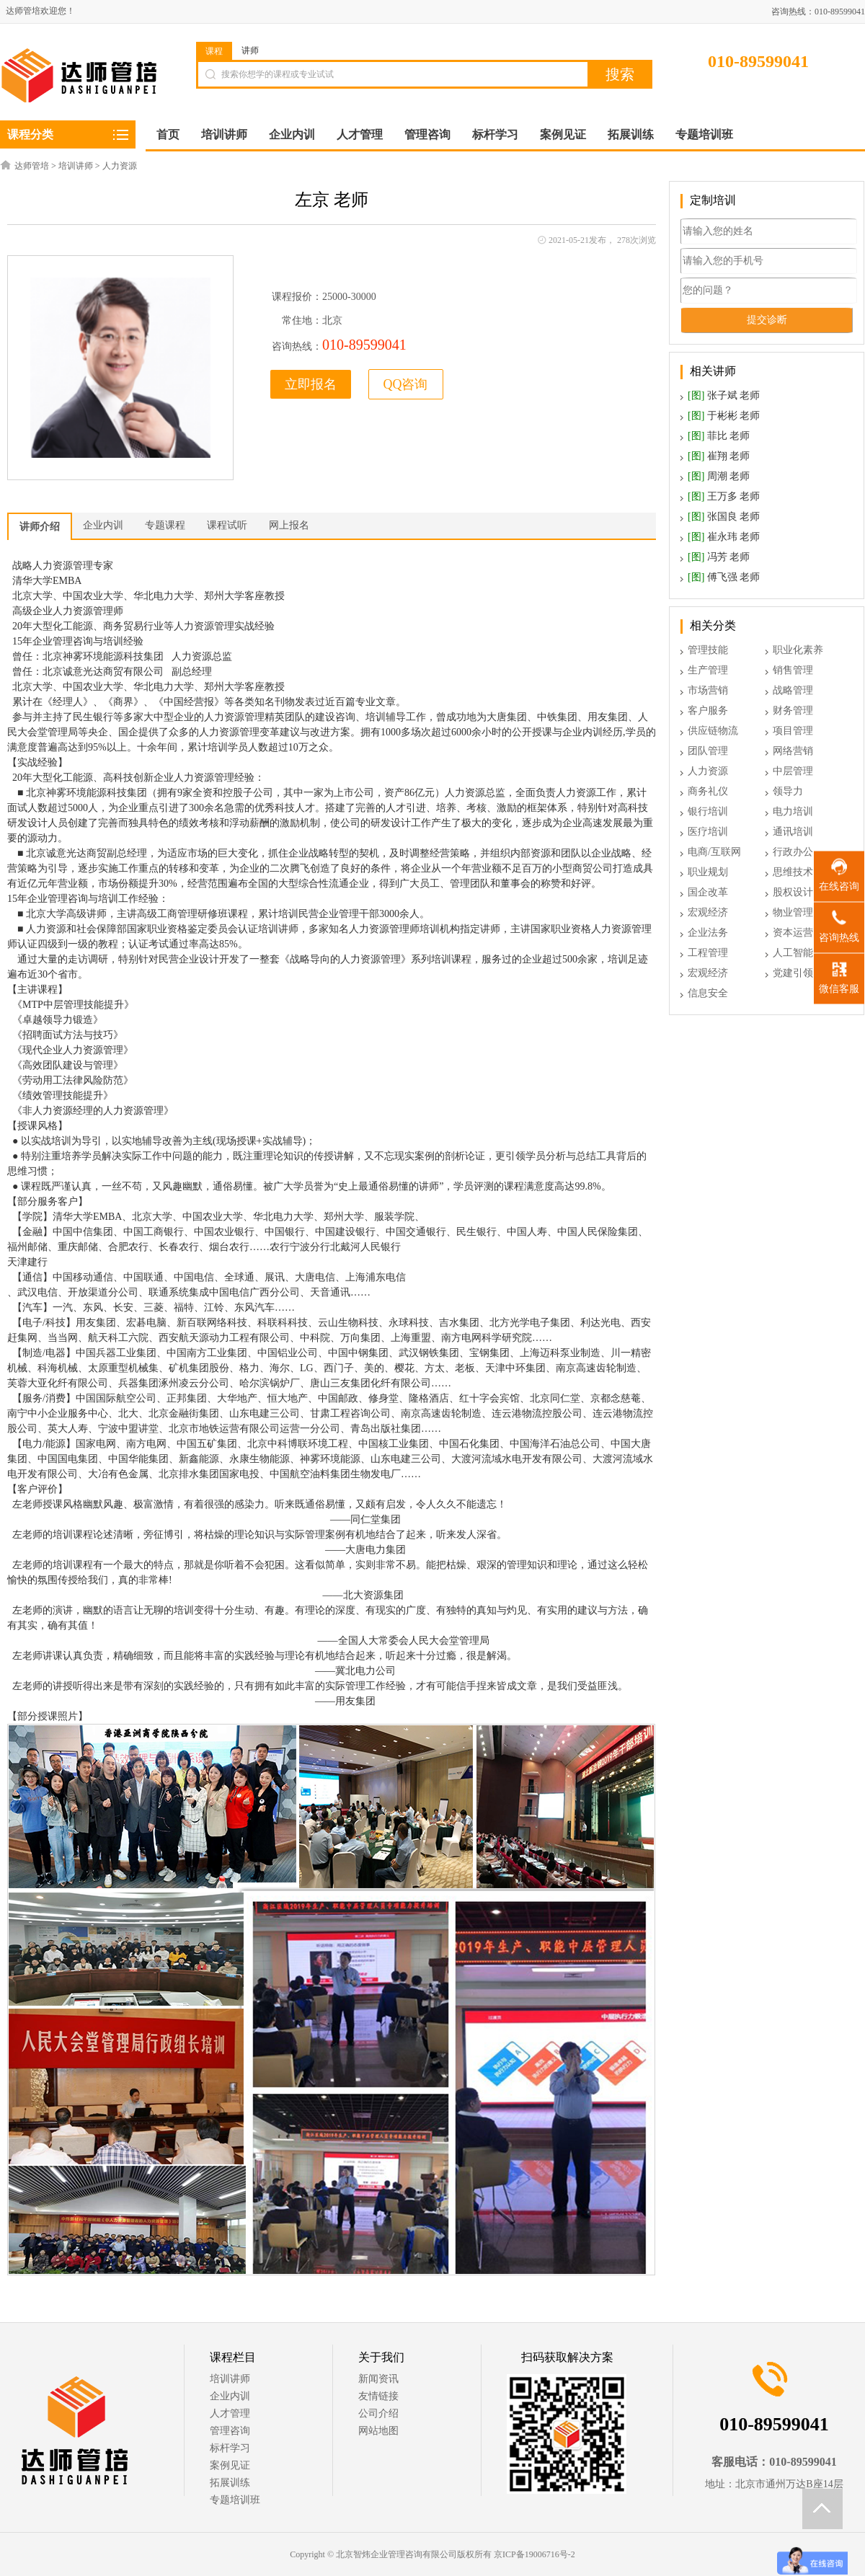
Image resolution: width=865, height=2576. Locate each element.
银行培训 (708, 811)
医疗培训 (708, 831)
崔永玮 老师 (724, 536)
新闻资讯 (378, 2378)
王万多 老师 (724, 496)
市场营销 (708, 690)
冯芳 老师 (719, 557)
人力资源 (119, 166)
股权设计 (793, 892)
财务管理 (793, 710)
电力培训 (793, 811)
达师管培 (31, 166)
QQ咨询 (405, 384)
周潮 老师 (719, 476)
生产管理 (708, 670)
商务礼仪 (708, 791)
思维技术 (793, 872)
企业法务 (708, 932)
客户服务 (708, 710)
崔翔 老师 (719, 456)
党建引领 (793, 973)
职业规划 (708, 872)
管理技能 (708, 650)
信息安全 (708, 993)
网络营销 (793, 750)
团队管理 (708, 750)
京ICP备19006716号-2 (534, 2554)
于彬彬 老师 (724, 415)
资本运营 (793, 932)
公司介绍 (378, 2413)
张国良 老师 (724, 516)
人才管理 (230, 2413)
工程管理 (708, 952)
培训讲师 (75, 166)
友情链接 (378, 2396)
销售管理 (793, 670)
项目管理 (793, 730)
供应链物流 (713, 730)
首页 (167, 134)
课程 (214, 51)
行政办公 (793, 851)
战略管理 (793, 690)
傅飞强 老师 (724, 577)
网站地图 (378, 2430)
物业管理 (793, 912)
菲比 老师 (719, 435)
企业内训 (230, 2396)
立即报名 (311, 384)
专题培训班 (235, 2500)
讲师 (250, 50)
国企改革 (708, 892)
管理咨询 (230, 2430)
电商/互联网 (714, 851)
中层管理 (793, 771)
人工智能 (793, 952)
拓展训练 (230, 2482)
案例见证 (230, 2465)
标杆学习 (230, 2448)
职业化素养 (798, 650)
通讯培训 (793, 831)
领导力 (788, 791)
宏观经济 (708, 912)
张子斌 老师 (724, 395)
